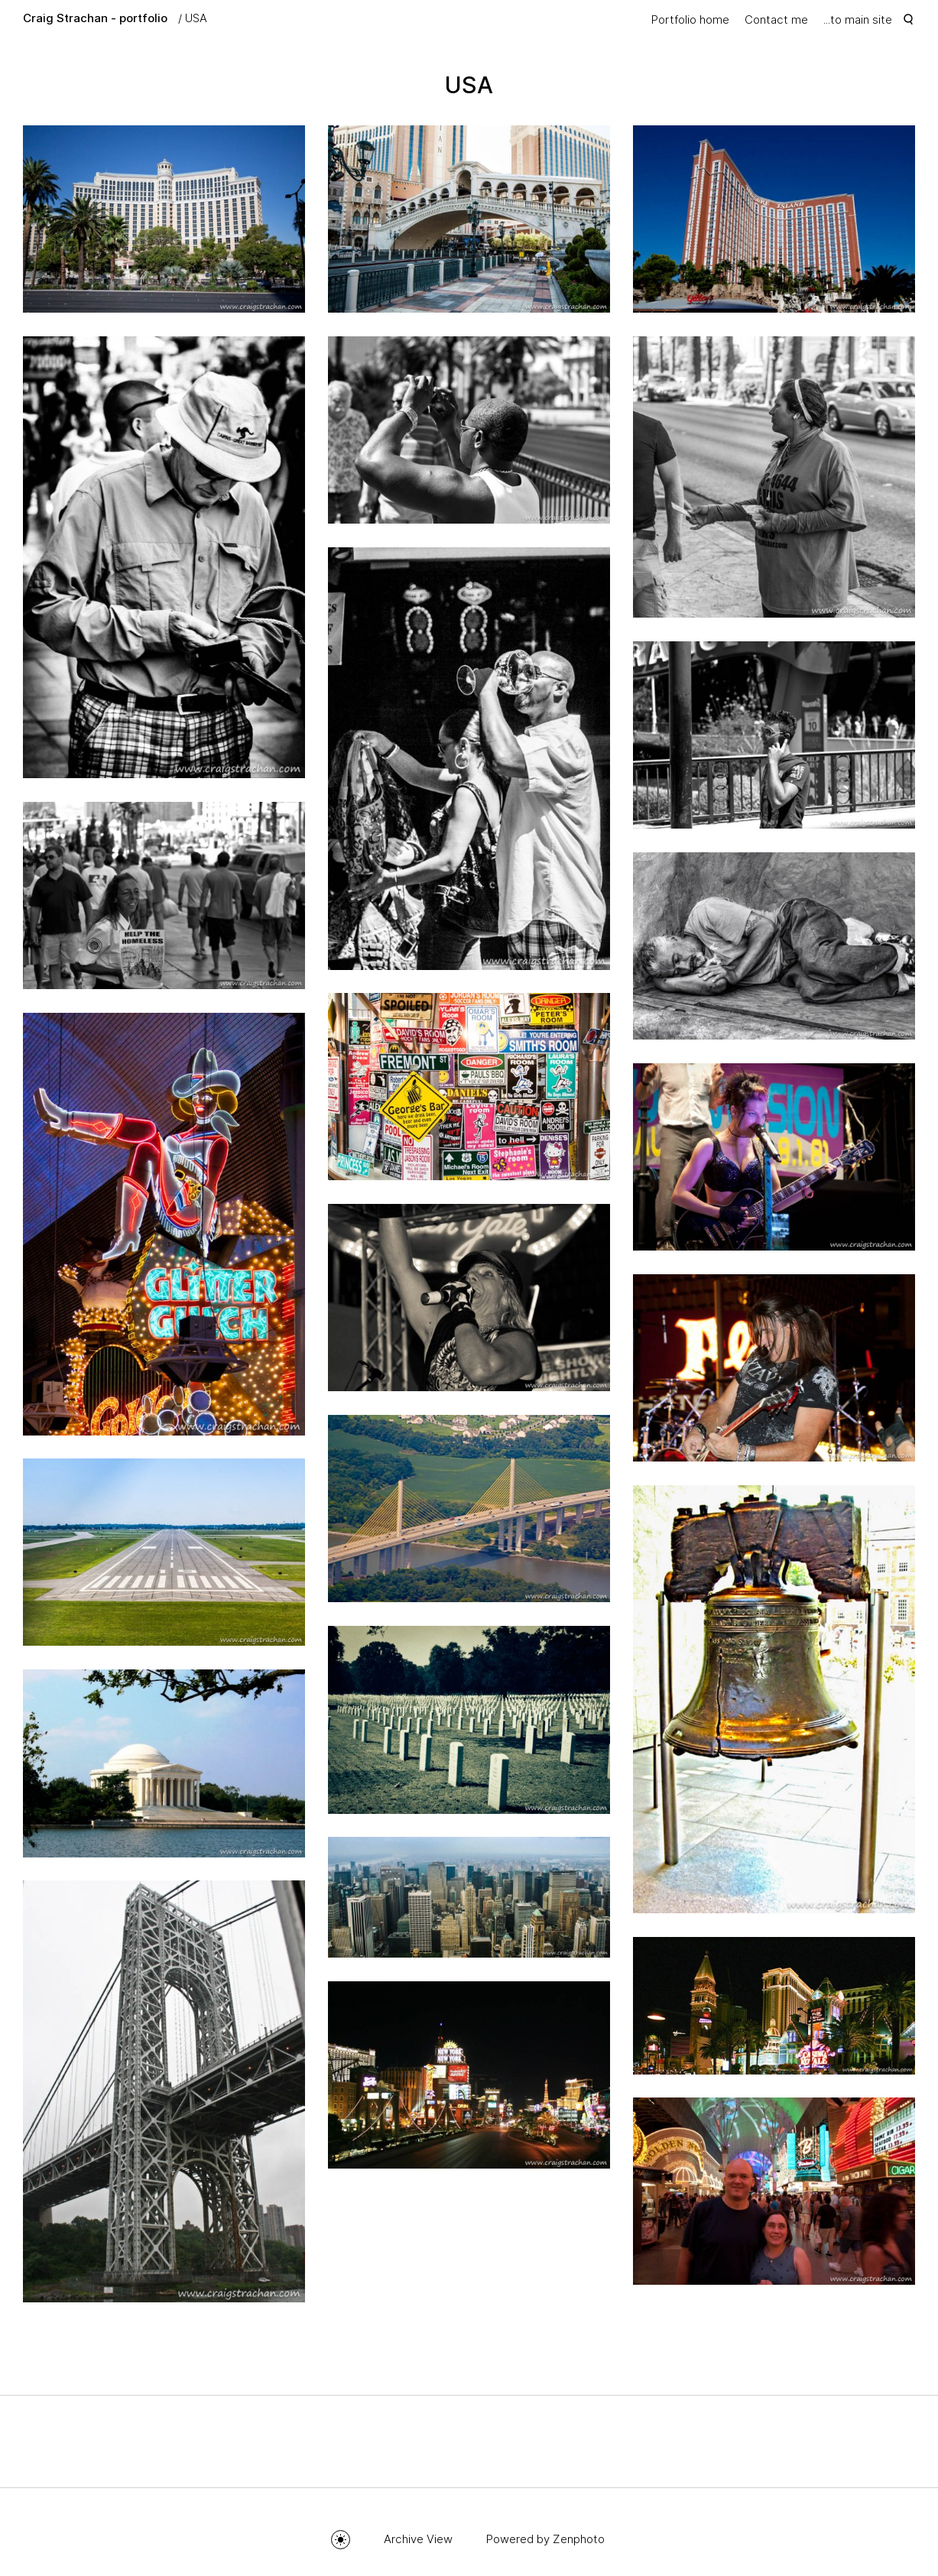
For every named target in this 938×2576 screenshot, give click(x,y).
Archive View (418, 2539)
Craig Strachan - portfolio (95, 18)
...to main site (857, 19)
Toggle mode (340, 2539)
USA (196, 18)
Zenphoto (579, 2539)
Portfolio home (690, 19)
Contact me (776, 19)
